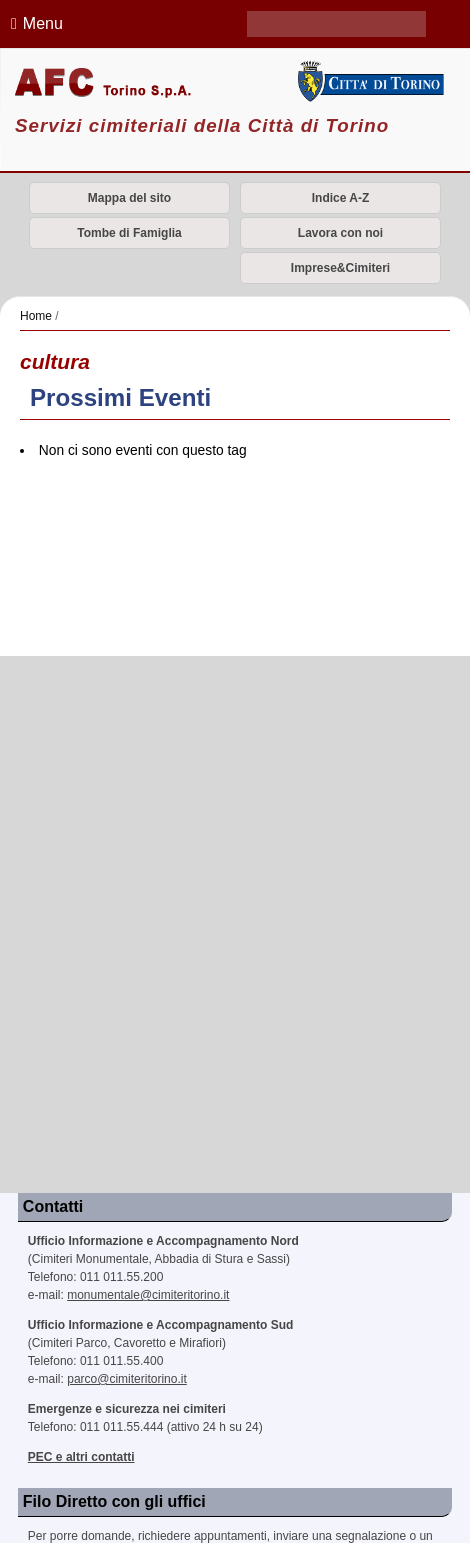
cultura (55, 361)
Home (36, 316)
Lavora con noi (340, 233)
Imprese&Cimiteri (340, 268)
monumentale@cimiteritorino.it (148, 1295)
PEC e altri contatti (81, 1457)
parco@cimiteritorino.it (127, 1379)
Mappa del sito (129, 198)
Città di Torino (368, 81)
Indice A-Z (341, 198)
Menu (34, 23)
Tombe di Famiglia (129, 233)
